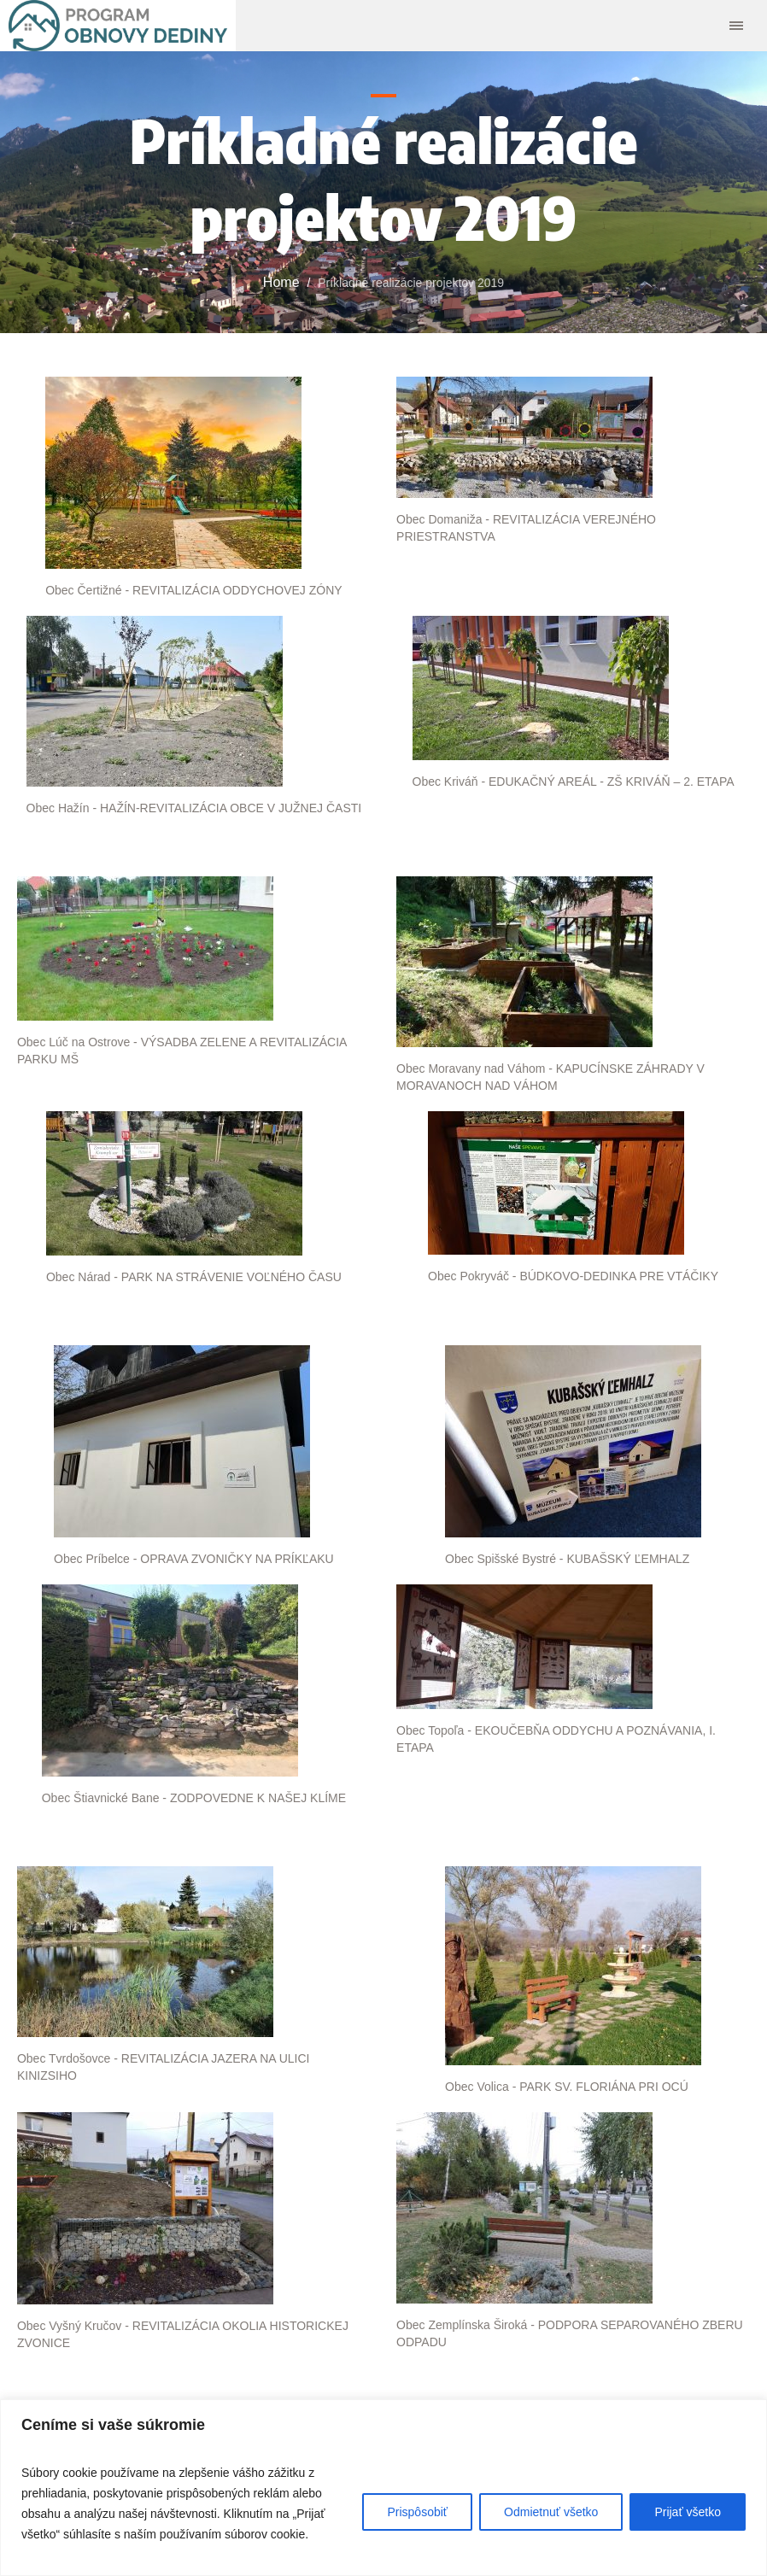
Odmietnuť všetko (551, 2512)
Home (281, 282)
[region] (383, 2487)
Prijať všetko (687, 2512)
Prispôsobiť (417, 2512)
